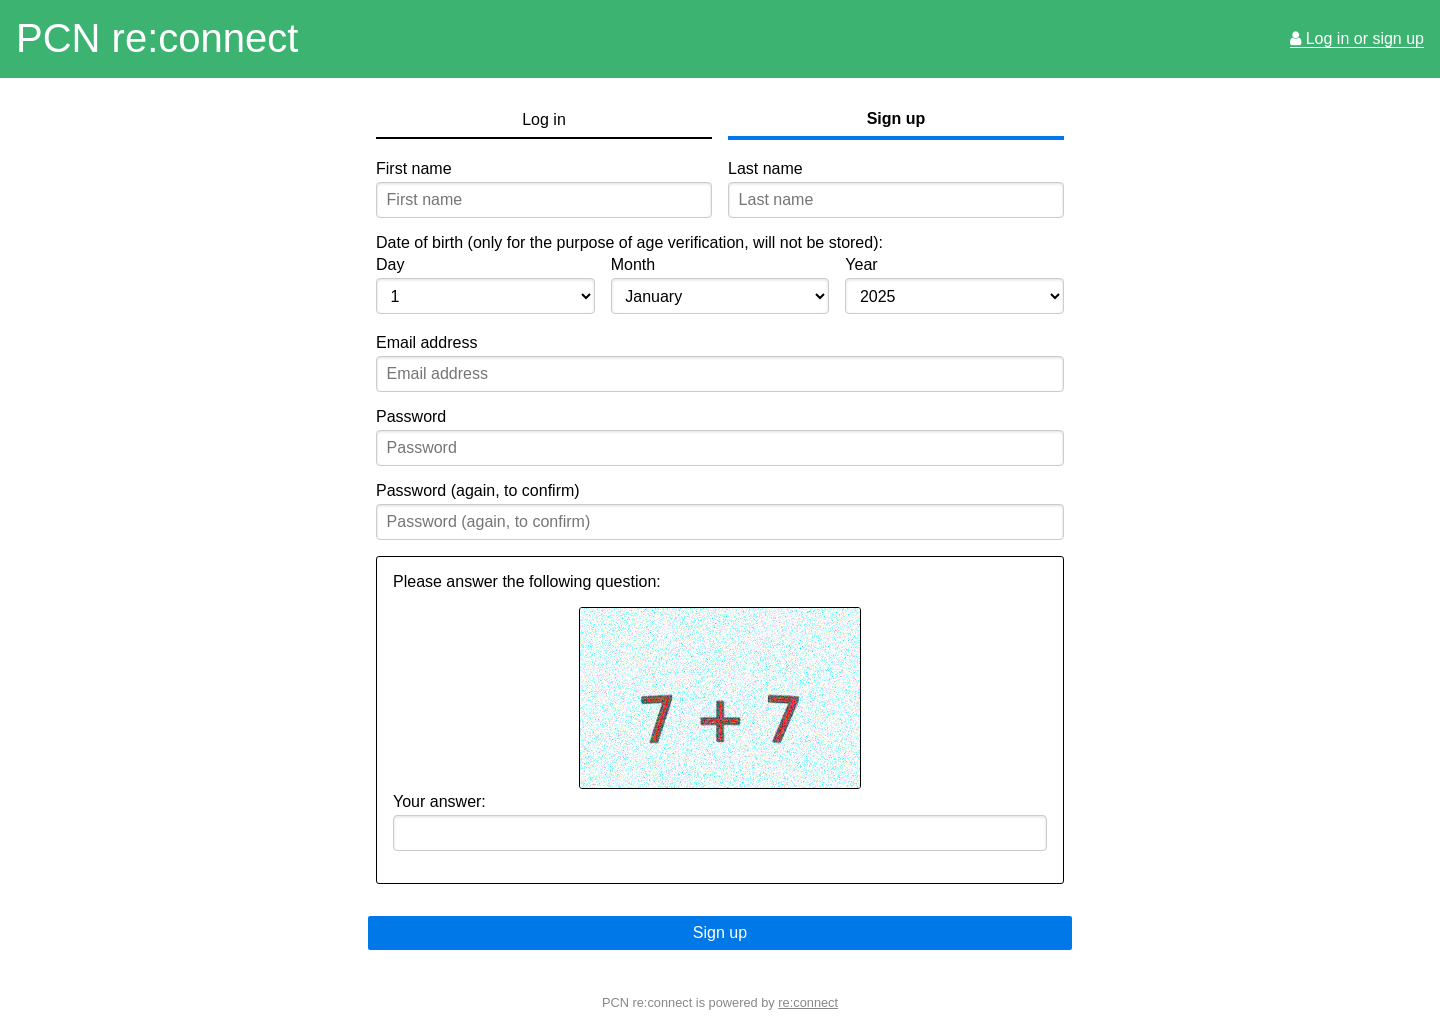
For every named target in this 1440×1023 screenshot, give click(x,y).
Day (390, 264)
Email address (426, 342)
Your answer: (439, 801)
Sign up (896, 118)
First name (414, 168)
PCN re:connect (157, 38)
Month (633, 264)
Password (411, 416)
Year (861, 264)
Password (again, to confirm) (478, 490)
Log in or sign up (1357, 38)
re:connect (808, 1002)
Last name (765, 168)
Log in (544, 119)
